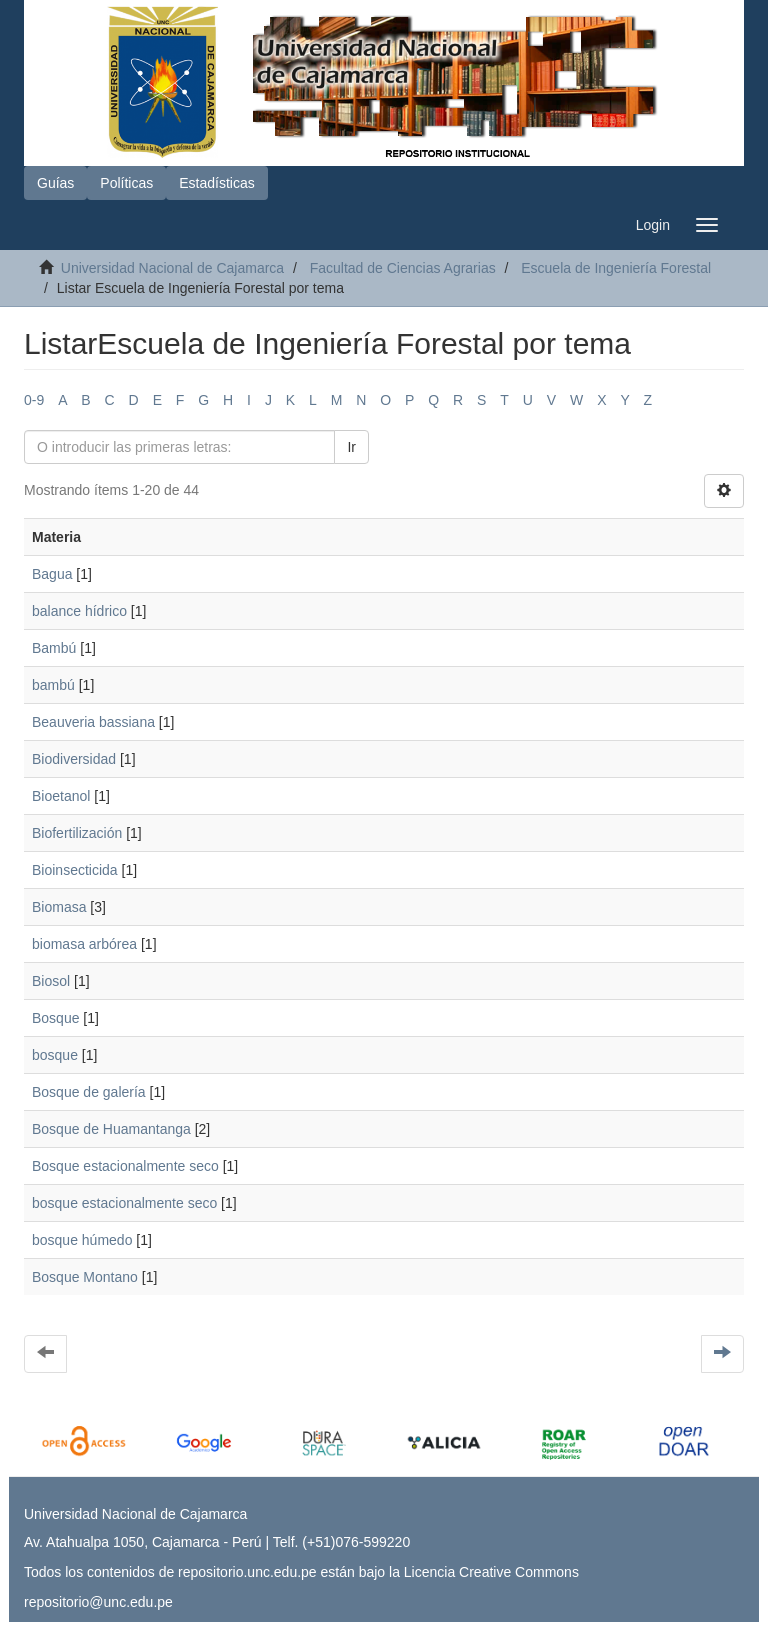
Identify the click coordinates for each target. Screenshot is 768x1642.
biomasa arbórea (84, 944)
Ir (351, 447)
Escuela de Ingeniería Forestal (616, 268)
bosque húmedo (82, 1240)
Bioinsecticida (75, 870)
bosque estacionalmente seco (124, 1203)
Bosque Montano (85, 1277)
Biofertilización (77, 833)
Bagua (52, 574)
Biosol (51, 981)
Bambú (54, 648)
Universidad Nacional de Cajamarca (172, 268)
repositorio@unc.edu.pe (98, 1602)
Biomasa (59, 907)
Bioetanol (61, 796)
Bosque (55, 1018)
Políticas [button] (126, 183)
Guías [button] (55, 183)
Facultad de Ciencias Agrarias (403, 268)
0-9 (34, 400)
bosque (55, 1055)
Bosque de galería (89, 1092)
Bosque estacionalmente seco (125, 1166)
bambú (53, 685)
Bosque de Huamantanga (111, 1129)
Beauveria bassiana (93, 722)
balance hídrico (79, 611)
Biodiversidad (74, 759)
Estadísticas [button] (216, 183)
